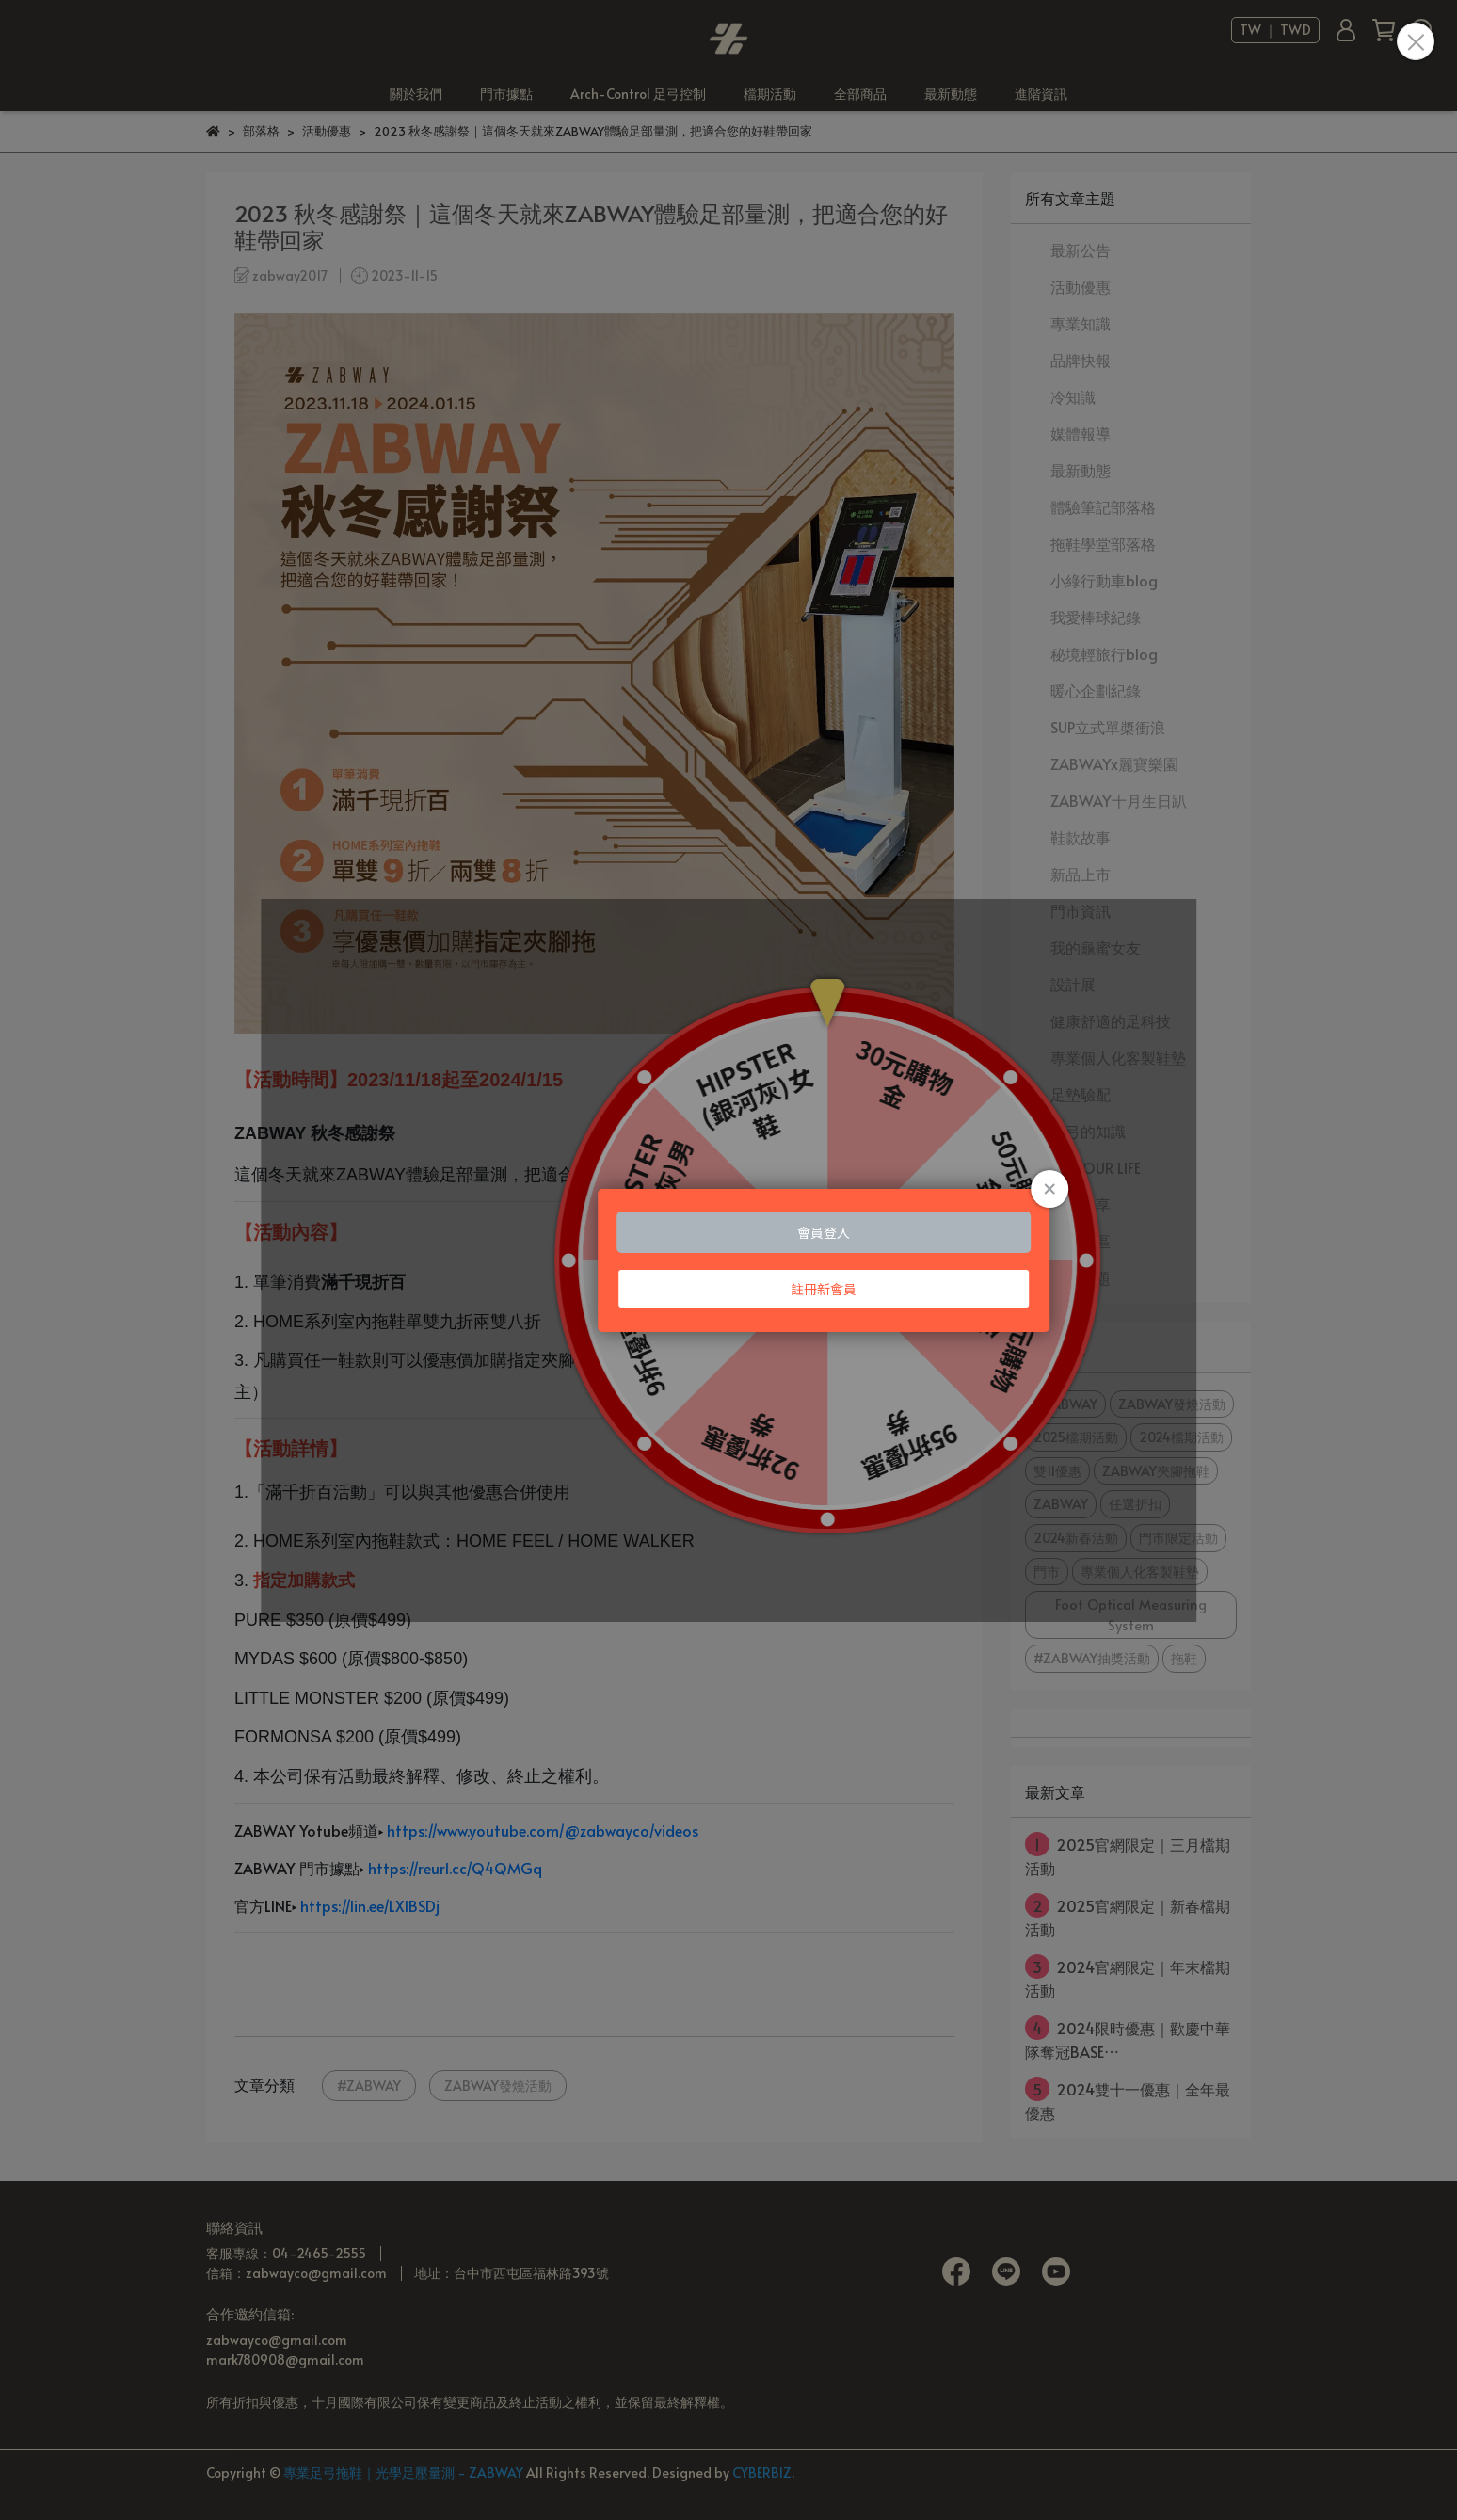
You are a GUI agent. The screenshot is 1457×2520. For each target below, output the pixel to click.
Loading (728, 1260)
